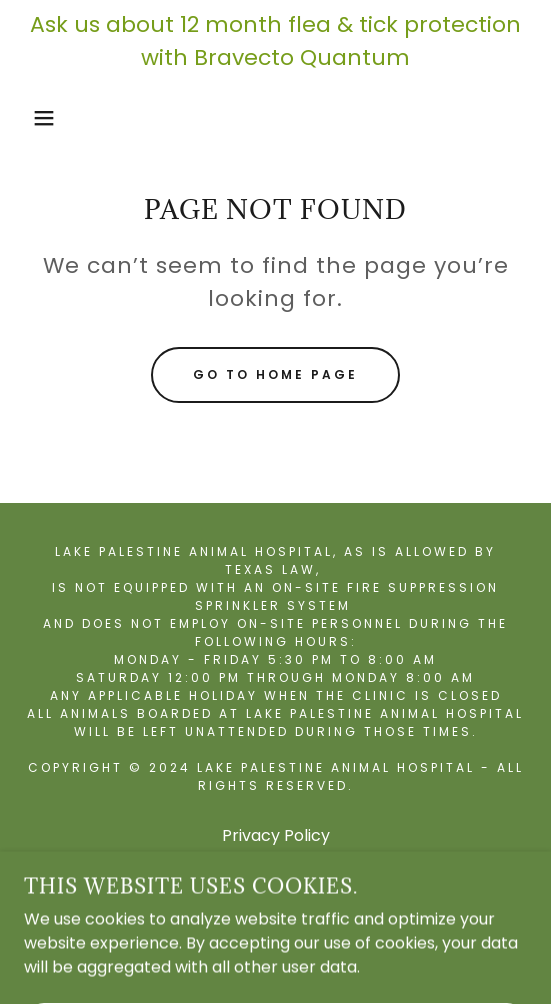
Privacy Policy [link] (276, 835)
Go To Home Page (275, 374)
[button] (38, 118)
